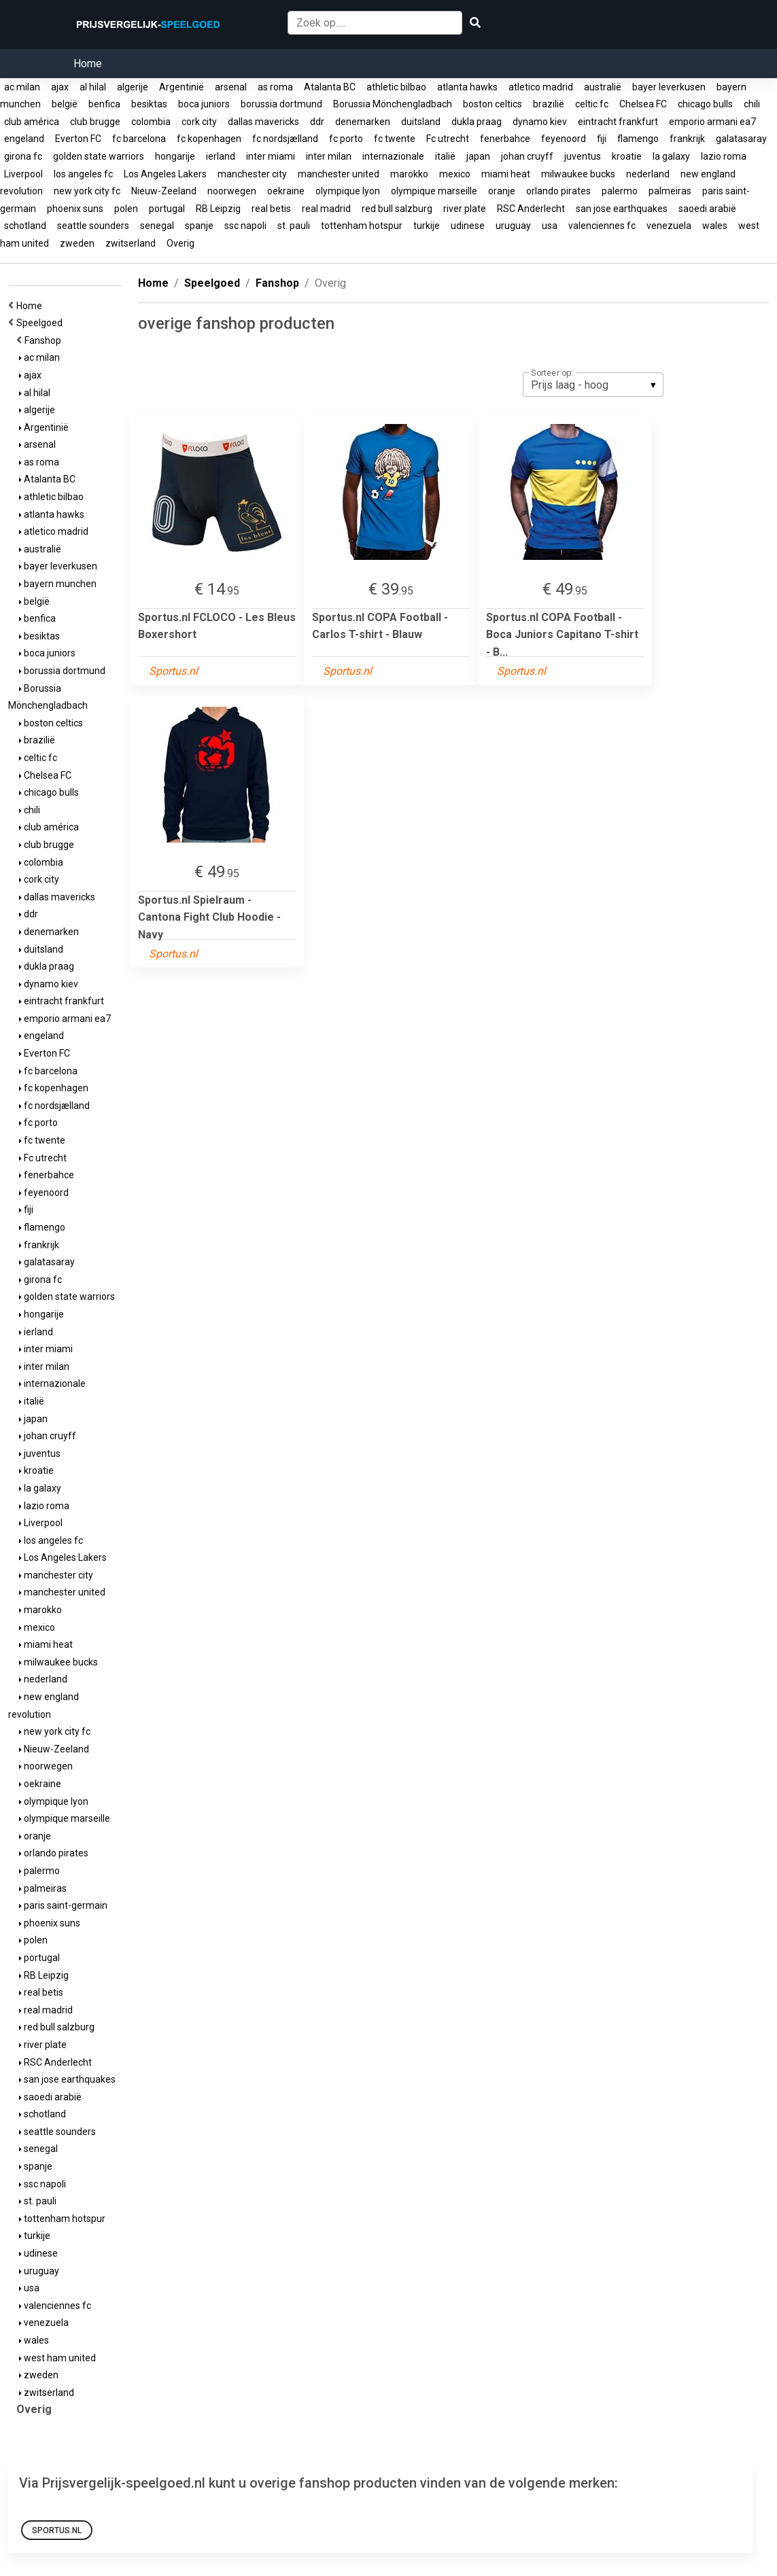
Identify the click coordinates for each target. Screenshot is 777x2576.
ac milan (22, 87)
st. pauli (293, 225)
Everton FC (78, 138)
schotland (25, 225)
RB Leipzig (218, 208)
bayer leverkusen (669, 87)
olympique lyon (347, 191)
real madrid (326, 208)
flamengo (638, 138)
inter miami (270, 156)
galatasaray (741, 138)
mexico (454, 174)
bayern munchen (58, 583)
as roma (275, 87)
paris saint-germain (63, 1905)
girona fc (23, 156)
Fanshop (44, 340)
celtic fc (591, 104)
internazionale (393, 156)
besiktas (149, 104)
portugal (167, 208)
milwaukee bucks (578, 174)
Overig (180, 243)
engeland (24, 138)
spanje (199, 225)
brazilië (548, 104)
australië (602, 87)
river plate (464, 208)
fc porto (346, 138)
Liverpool (23, 174)
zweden (77, 243)
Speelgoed (41, 322)
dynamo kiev (539, 121)
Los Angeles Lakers (165, 174)
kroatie (627, 156)
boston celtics (492, 104)
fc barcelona (139, 138)
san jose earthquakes (622, 208)
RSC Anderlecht (531, 208)
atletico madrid (540, 87)
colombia (151, 121)
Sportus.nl (57, 2530)
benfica (104, 104)
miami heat (505, 174)
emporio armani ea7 (712, 121)
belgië (65, 104)
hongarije (175, 156)
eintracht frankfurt (618, 121)
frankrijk (687, 138)
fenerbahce (505, 138)
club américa (31, 121)
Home (87, 63)
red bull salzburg (397, 208)
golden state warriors (98, 156)
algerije (132, 87)
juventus (582, 156)
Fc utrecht (447, 138)
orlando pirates (558, 191)
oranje (501, 191)
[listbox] (593, 384)
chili (752, 104)
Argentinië (181, 87)
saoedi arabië (707, 208)
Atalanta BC (330, 87)
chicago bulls (705, 104)
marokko (409, 174)
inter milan (329, 156)
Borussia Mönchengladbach (392, 104)
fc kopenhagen (209, 138)
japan (478, 156)
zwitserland (130, 243)
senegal (157, 225)
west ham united (57, 2357)
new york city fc (87, 191)
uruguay (513, 225)
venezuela (668, 225)
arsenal (231, 87)
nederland (648, 174)
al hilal (92, 87)
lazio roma (723, 156)
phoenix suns (75, 208)
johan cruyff (527, 156)
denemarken (362, 121)
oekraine (286, 191)
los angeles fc (83, 174)
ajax (60, 87)
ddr (317, 121)
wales (714, 225)
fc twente (394, 138)
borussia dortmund (281, 104)
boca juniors (204, 104)
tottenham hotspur (362, 225)
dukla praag (476, 121)
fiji (601, 138)
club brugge (95, 121)
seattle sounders (93, 225)
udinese (468, 225)
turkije (426, 225)
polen (126, 208)
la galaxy (671, 156)
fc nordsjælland (285, 138)
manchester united (338, 174)
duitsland (421, 121)
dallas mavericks (263, 121)
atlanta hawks (467, 87)
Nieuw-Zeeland (164, 191)
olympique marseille (434, 191)
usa (550, 225)
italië (445, 156)
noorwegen (231, 191)
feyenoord (563, 138)
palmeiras (669, 191)
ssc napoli (245, 225)
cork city (199, 121)
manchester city (252, 174)
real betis (271, 208)
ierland (220, 156)
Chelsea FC (643, 104)
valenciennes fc (602, 225)
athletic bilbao (396, 87)
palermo (620, 191)
